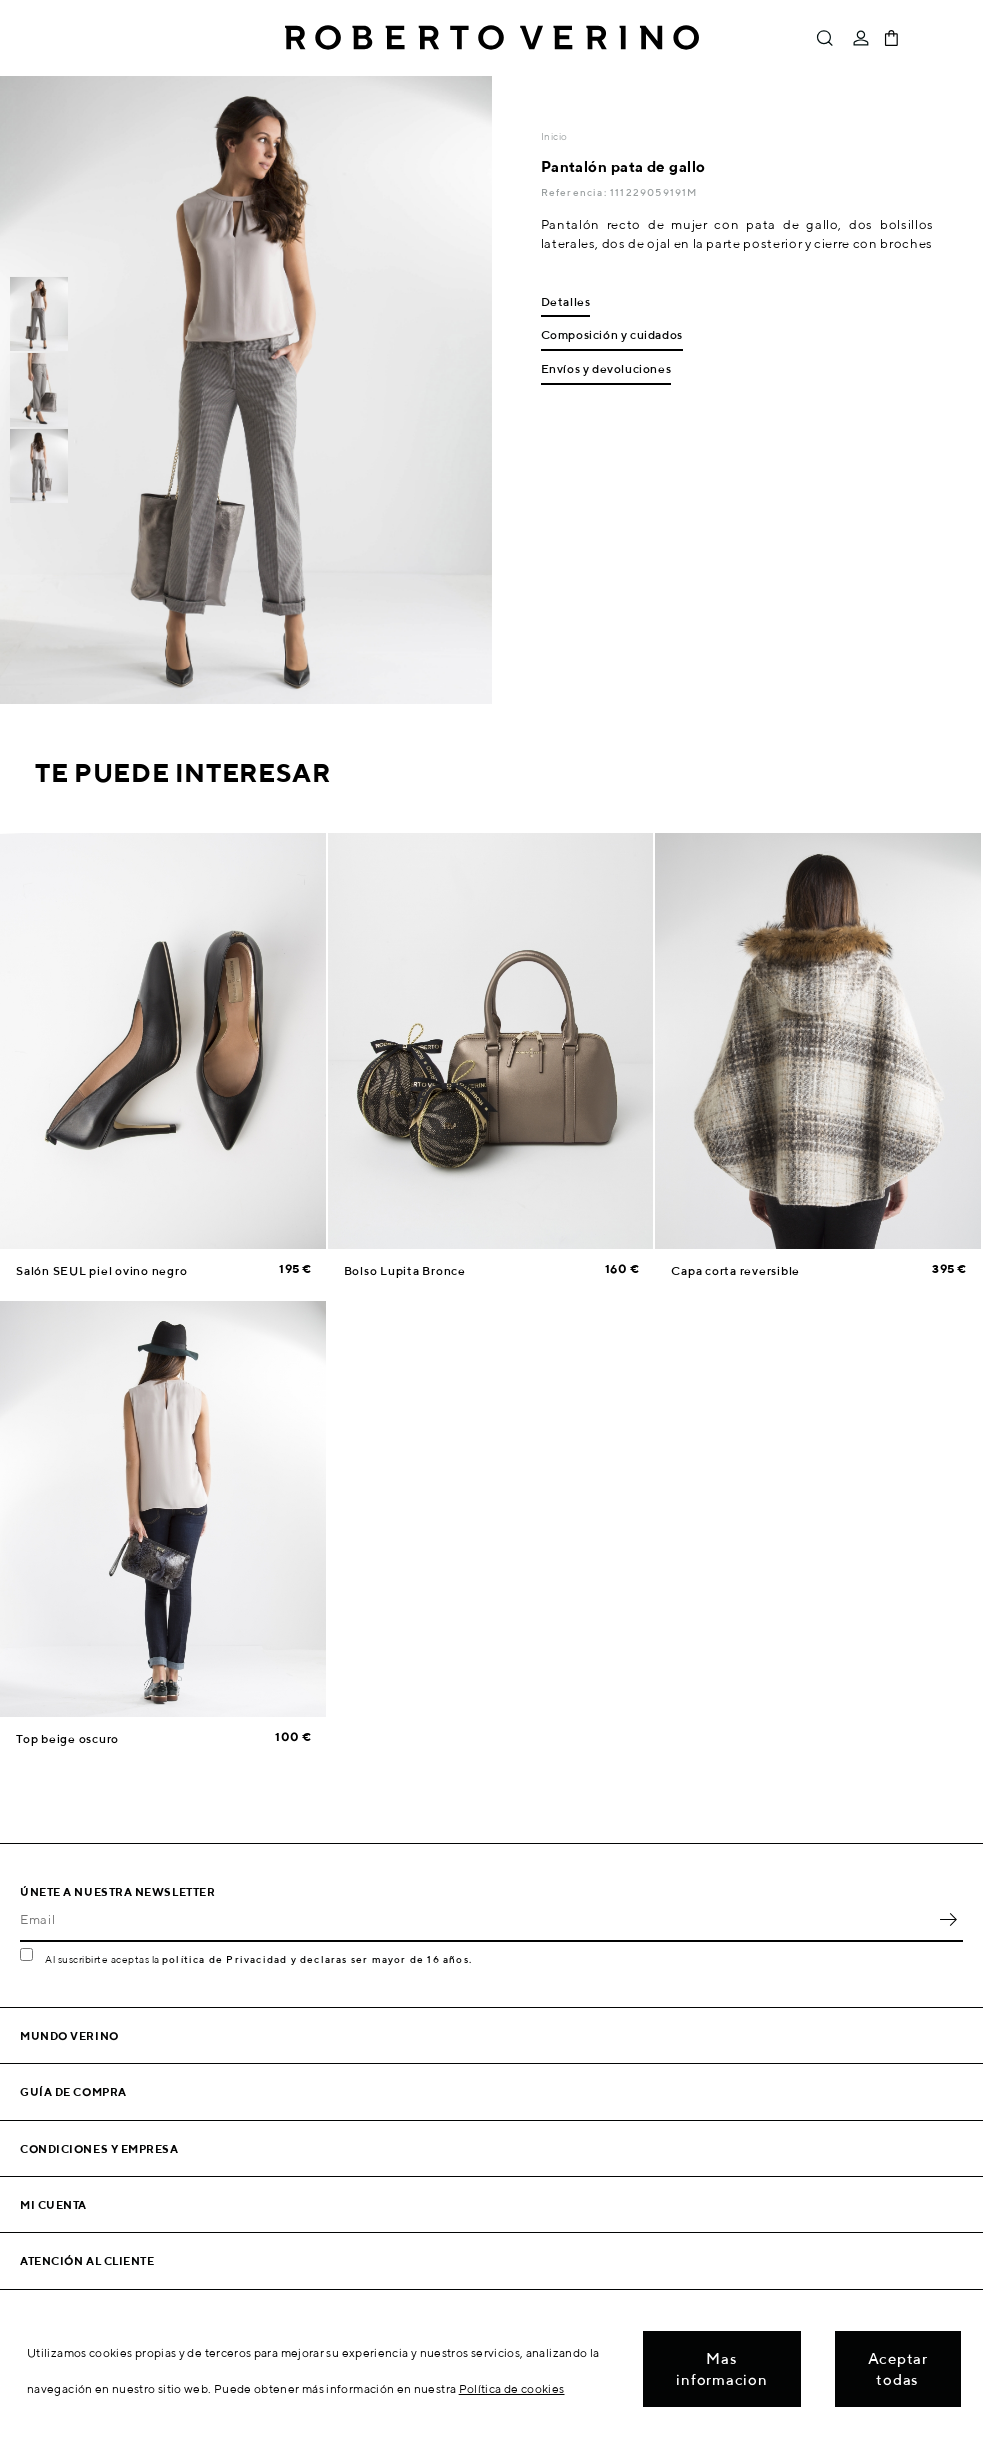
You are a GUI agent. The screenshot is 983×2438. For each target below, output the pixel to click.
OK (948, 1920)
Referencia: (575, 192)
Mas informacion (721, 2369)
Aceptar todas (898, 2369)
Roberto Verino (492, 38)
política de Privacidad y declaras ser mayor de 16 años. (317, 1959)
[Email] (476, 1920)
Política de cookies (512, 2388)
